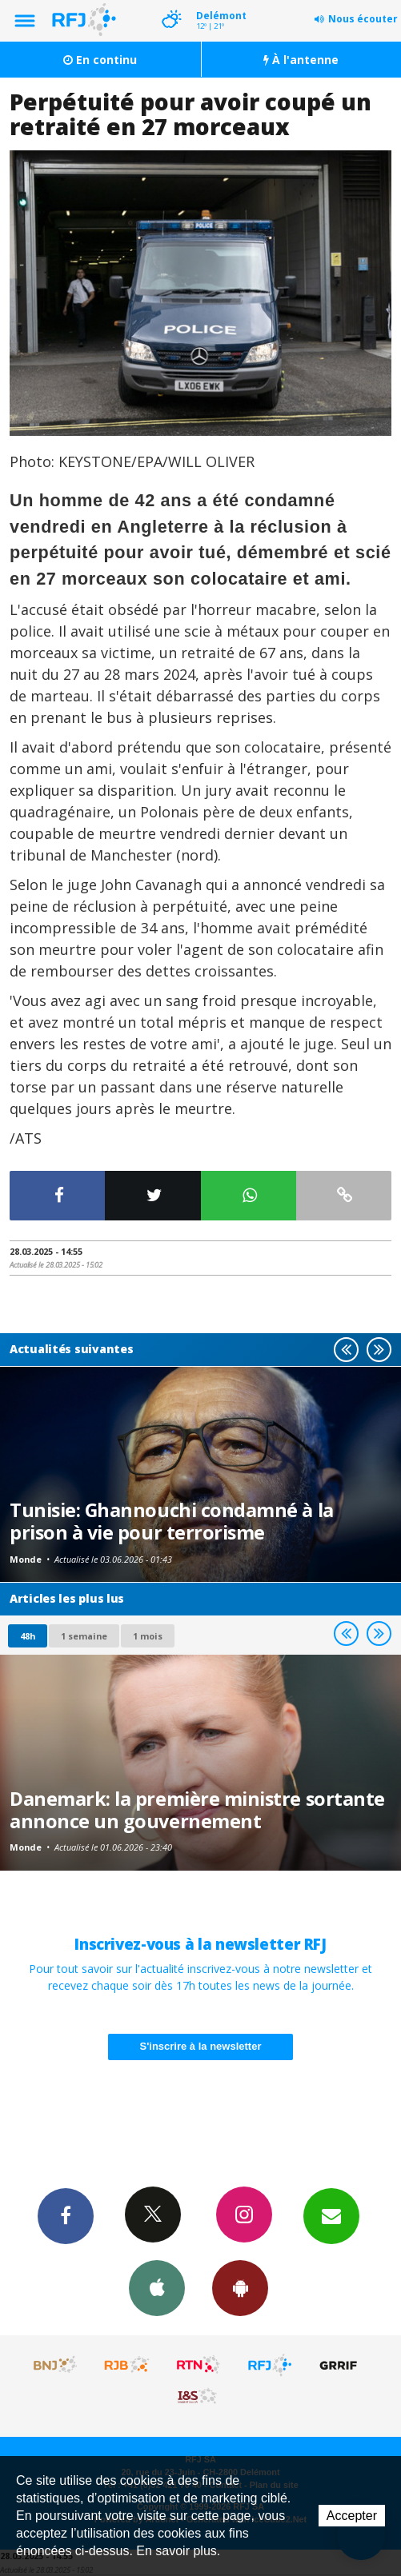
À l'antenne (301, 59)
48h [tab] (27, 1636)
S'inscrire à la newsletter (201, 2046)
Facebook (66, 2215)
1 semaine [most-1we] (84, 1636)
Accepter (352, 2515)
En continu (100, 59)
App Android (240, 2287)
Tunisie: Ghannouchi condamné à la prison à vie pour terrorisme (172, 1521)
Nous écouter (363, 19)
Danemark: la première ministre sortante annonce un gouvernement (197, 1810)
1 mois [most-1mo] (147, 1636)
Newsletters (331, 2215)
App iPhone (157, 2287)
